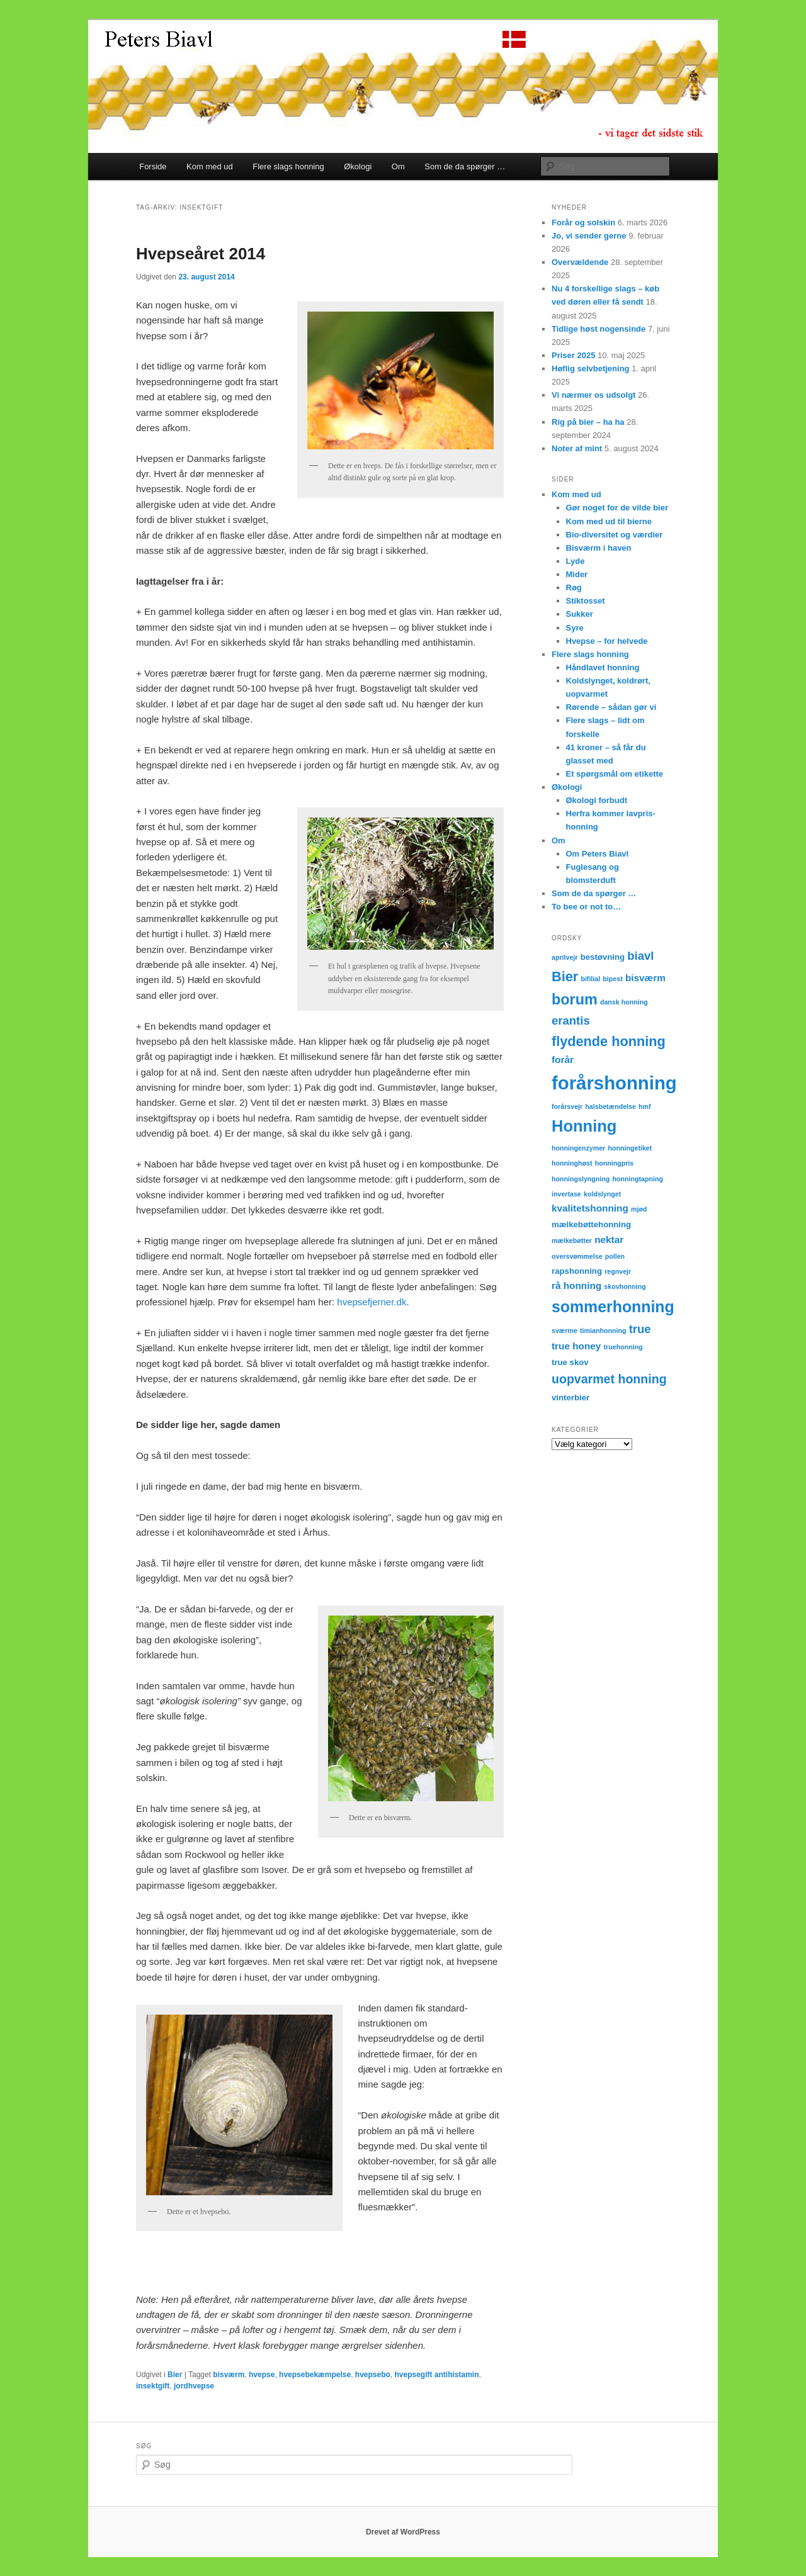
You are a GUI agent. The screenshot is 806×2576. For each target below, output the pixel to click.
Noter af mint (577, 448)
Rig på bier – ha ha (588, 422)
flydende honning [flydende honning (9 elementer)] (609, 1041)
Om (398, 166)
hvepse (262, 2374)
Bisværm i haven (599, 548)
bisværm (228, 2374)
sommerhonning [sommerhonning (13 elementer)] (613, 1306)
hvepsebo (372, 2374)
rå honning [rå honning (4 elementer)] (576, 1285)
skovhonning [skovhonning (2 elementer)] (624, 1286)
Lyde (575, 561)
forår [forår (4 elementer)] (563, 1059)
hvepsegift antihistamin (436, 2374)
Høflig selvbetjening (591, 368)
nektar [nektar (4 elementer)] (608, 1239)
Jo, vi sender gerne (589, 235)
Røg (574, 587)
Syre (575, 628)
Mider (577, 574)
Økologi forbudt (596, 800)
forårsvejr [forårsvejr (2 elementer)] (567, 1106)
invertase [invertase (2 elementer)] (566, 1194)
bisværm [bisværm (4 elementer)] (645, 977)
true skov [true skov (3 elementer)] (570, 1362)
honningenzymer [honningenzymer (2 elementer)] (578, 1148)
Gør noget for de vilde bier (617, 507)
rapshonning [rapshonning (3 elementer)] (577, 1271)
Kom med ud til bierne (609, 521)
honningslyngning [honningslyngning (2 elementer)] (581, 1179)
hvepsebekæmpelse (315, 2374)
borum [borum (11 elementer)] (575, 999)
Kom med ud (209, 166)
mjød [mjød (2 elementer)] (639, 1209)
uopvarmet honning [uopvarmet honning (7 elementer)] (609, 1379)
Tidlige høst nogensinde (598, 329)
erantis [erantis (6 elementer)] (571, 1020)
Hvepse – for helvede (607, 641)
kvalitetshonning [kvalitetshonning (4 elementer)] (590, 1208)
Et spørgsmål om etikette (615, 774)
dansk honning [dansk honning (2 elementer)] (624, 1002)
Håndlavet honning (603, 667)
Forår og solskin (583, 222)
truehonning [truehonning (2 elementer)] (623, 1347)
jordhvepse (194, 2386)
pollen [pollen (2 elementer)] (615, 1256)
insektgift (152, 2386)
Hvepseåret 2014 (200, 253)
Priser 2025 (573, 355)
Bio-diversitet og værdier (614, 534)
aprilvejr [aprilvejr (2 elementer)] (564, 957)
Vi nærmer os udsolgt (593, 395)
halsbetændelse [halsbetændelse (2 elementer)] (610, 1106)
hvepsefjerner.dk (371, 1301)
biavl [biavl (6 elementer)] (640, 955)
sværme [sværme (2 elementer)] (564, 1330)
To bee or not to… (586, 906)
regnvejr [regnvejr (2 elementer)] (617, 1271)
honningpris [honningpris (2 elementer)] (614, 1163)
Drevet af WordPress (403, 2532)
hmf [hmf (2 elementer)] (645, 1106)
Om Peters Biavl (597, 853)
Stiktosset (585, 600)
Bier (174, 2374)
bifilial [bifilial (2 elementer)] (590, 978)
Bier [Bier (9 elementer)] (565, 976)
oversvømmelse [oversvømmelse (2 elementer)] (577, 1256)
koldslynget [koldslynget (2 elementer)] (602, 1194)
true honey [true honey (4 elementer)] (576, 1346)
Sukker (579, 614)
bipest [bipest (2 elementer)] (612, 978)
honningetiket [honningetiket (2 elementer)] (630, 1148)
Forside (152, 166)
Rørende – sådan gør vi (611, 707)
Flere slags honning (288, 166)
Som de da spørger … (464, 166)
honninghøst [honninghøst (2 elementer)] (572, 1163)
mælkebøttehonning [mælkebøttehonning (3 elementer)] (591, 1224)
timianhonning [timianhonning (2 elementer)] (603, 1330)
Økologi (358, 166)
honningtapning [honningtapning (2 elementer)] (638, 1179)
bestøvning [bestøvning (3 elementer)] (603, 957)
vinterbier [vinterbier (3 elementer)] (570, 1397)
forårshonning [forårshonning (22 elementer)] (614, 1082)
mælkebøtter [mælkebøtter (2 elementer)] (572, 1240)
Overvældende (580, 262)
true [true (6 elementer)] (640, 1329)
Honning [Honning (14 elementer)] (584, 1126)
